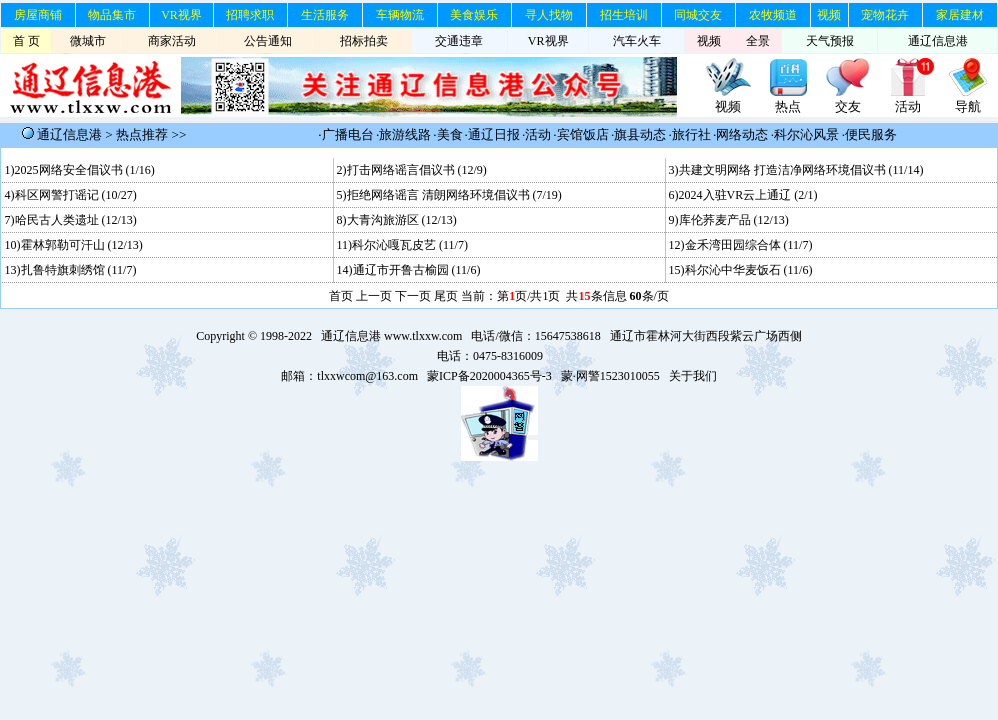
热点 (788, 106)
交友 (848, 106)
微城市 (88, 41)
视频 (829, 15)
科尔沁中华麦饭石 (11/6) (749, 270)
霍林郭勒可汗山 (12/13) (82, 245)
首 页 (26, 41)
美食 (450, 134)
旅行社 (691, 134)
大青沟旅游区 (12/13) (402, 220)
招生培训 (624, 15)
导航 (968, 106)
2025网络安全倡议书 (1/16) (85, 170)
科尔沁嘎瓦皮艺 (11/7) (410, 245)
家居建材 (960, 15)
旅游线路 (405, 134)
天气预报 (830, 41)
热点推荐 (142, 134)
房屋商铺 (38, 15)
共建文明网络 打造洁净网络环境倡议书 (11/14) (801, 170)
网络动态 (742, 134)
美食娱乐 (474, 15)
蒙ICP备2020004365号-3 (489, 376)
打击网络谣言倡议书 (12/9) (417, 170)
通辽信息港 (938, 41)
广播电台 (348, 134)
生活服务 (325, 15)
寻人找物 (549, 15)
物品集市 (112, 15)
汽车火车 (637, 41)
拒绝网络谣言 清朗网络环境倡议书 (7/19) (454, 195)
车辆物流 (400, 15)
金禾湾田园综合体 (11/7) (749, 245)
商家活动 (172, 41)
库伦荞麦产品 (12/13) (734, 220)
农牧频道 (773, 15)
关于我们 (693, 376)
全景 (758, 41)
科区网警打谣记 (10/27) (76, 195)
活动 (908, 106)
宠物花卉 (885, 15)
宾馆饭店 (583, 134)
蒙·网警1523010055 (610, 376)
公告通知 (268, 41)
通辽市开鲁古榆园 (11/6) (417, 270)
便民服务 (871, 134)
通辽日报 (494, 134)
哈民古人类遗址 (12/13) (76, 220)
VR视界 (181, 15)
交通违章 (459, 41)
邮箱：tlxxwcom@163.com (349, 376)
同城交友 (698, 15)
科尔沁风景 (806, 134)
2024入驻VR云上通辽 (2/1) (748, 195)
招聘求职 (250, 15)
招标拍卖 (364, 41)
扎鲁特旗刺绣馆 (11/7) (79, 270)
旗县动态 (640, 134)
